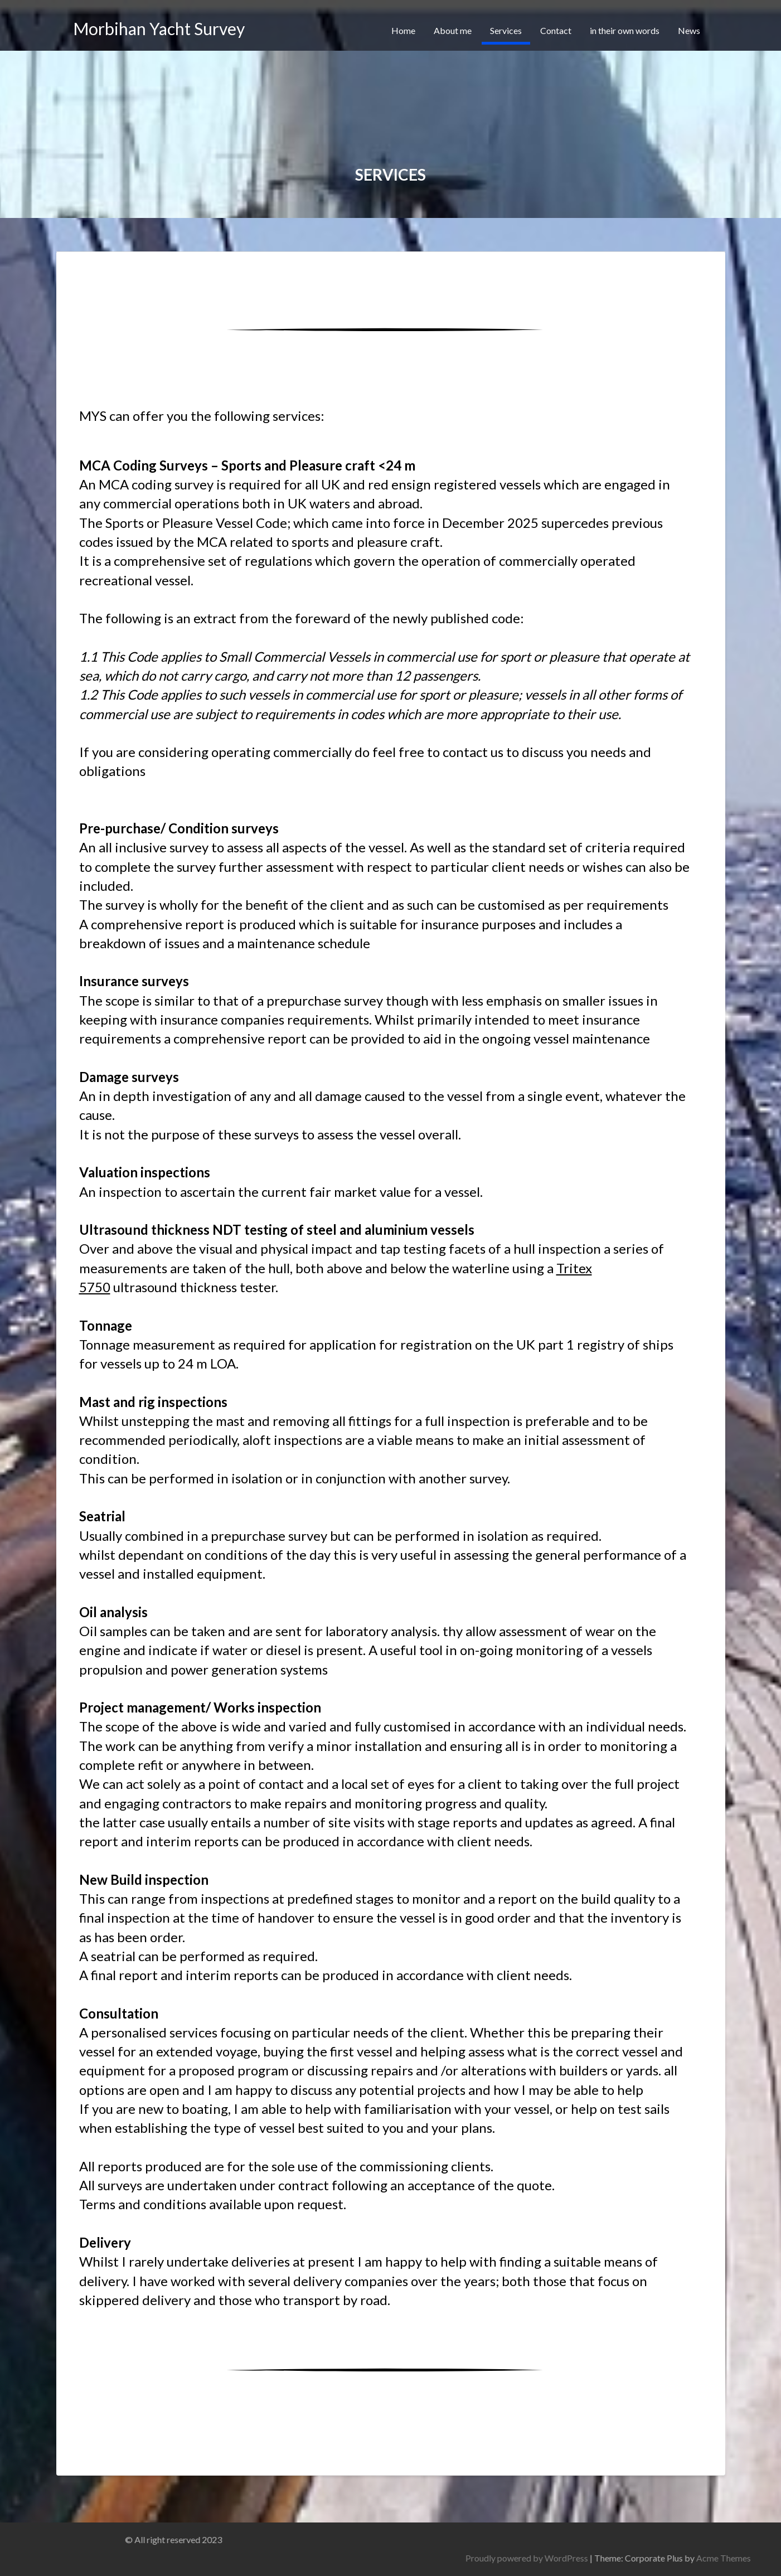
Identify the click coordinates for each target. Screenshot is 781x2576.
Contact (555, 30)
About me (453, 30)
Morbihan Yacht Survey (159, 28)
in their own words (624, 30)
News (689, 30)
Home (403, 30)
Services (506, 30)
